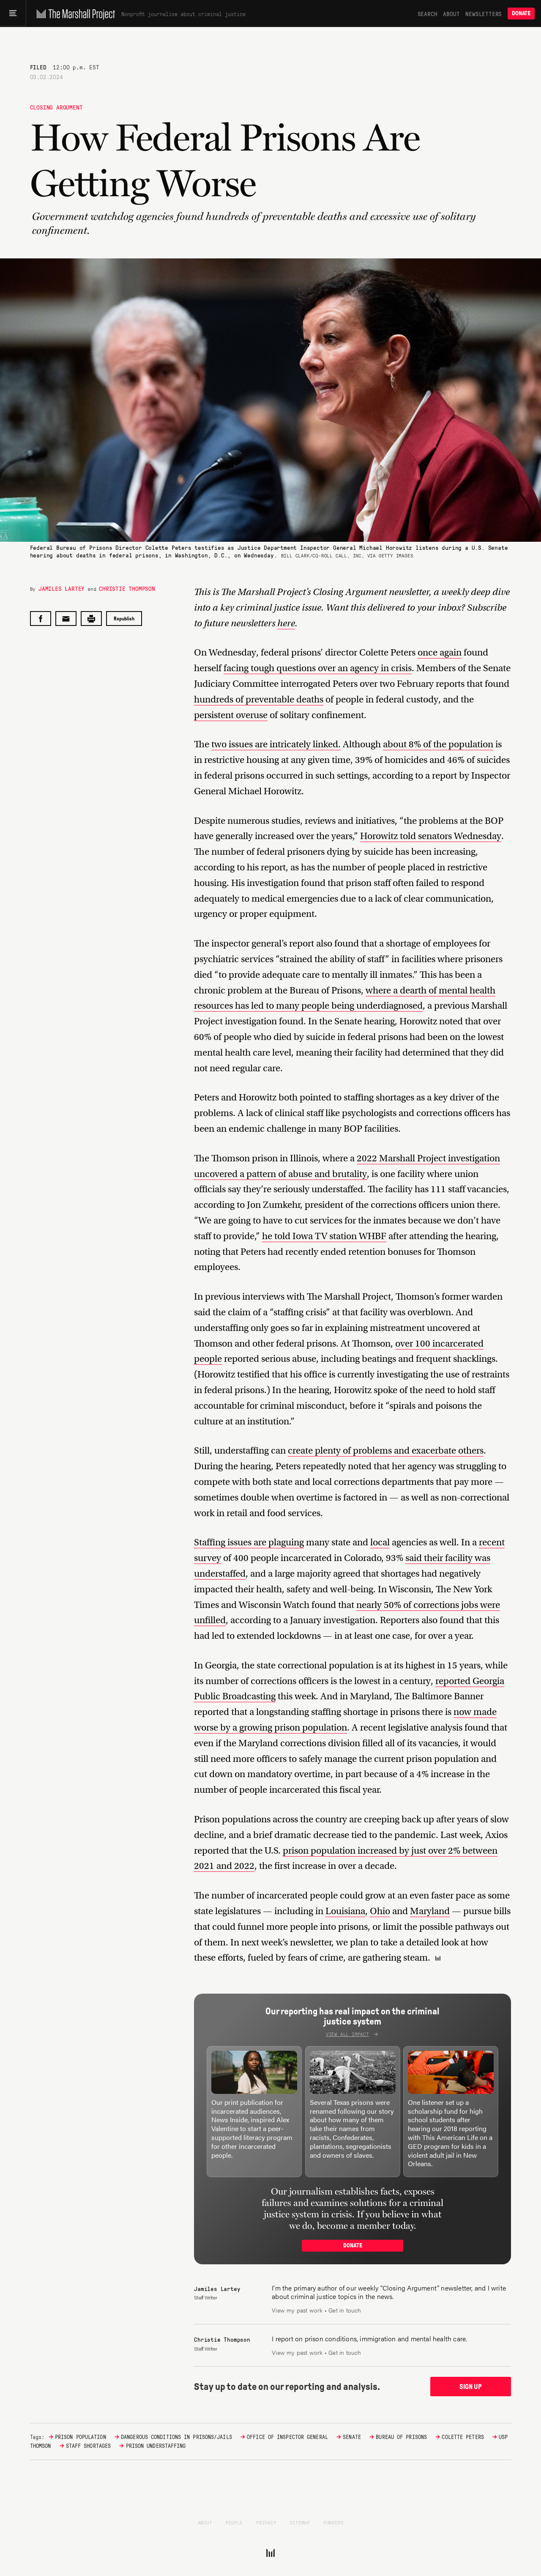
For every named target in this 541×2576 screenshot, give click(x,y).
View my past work (297, 2310)
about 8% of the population (438, 744)
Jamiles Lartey (61, 588)
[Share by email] (66, 618)
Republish (124, 619)
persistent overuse (231, 715)
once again (440, 652)
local (380, 1542)
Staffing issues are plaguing (249, 1542)
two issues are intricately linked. (276, 744)
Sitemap (300, 2520)
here (286, 623)
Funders (333, 2520)
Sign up (471, 2385)
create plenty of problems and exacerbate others (386, 1450)
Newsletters (483, 13)
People (234, 2520)
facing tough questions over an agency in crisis (318, 668)
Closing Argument (56, 107)
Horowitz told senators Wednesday (430, 836)
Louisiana (345, 1911)
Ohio (380, 1911)
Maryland (430, 1911)
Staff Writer (205, 2297)
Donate (521, 13)
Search (427, 13)
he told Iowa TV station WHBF (324, 1236)
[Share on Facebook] (40, 618)
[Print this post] (91, 618)
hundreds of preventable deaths (258, 699)
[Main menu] (13, 13)
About (451, 13)
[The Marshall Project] (74, 13)
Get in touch (344, 2310)
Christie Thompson (127, 588)
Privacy (266, 2520)
